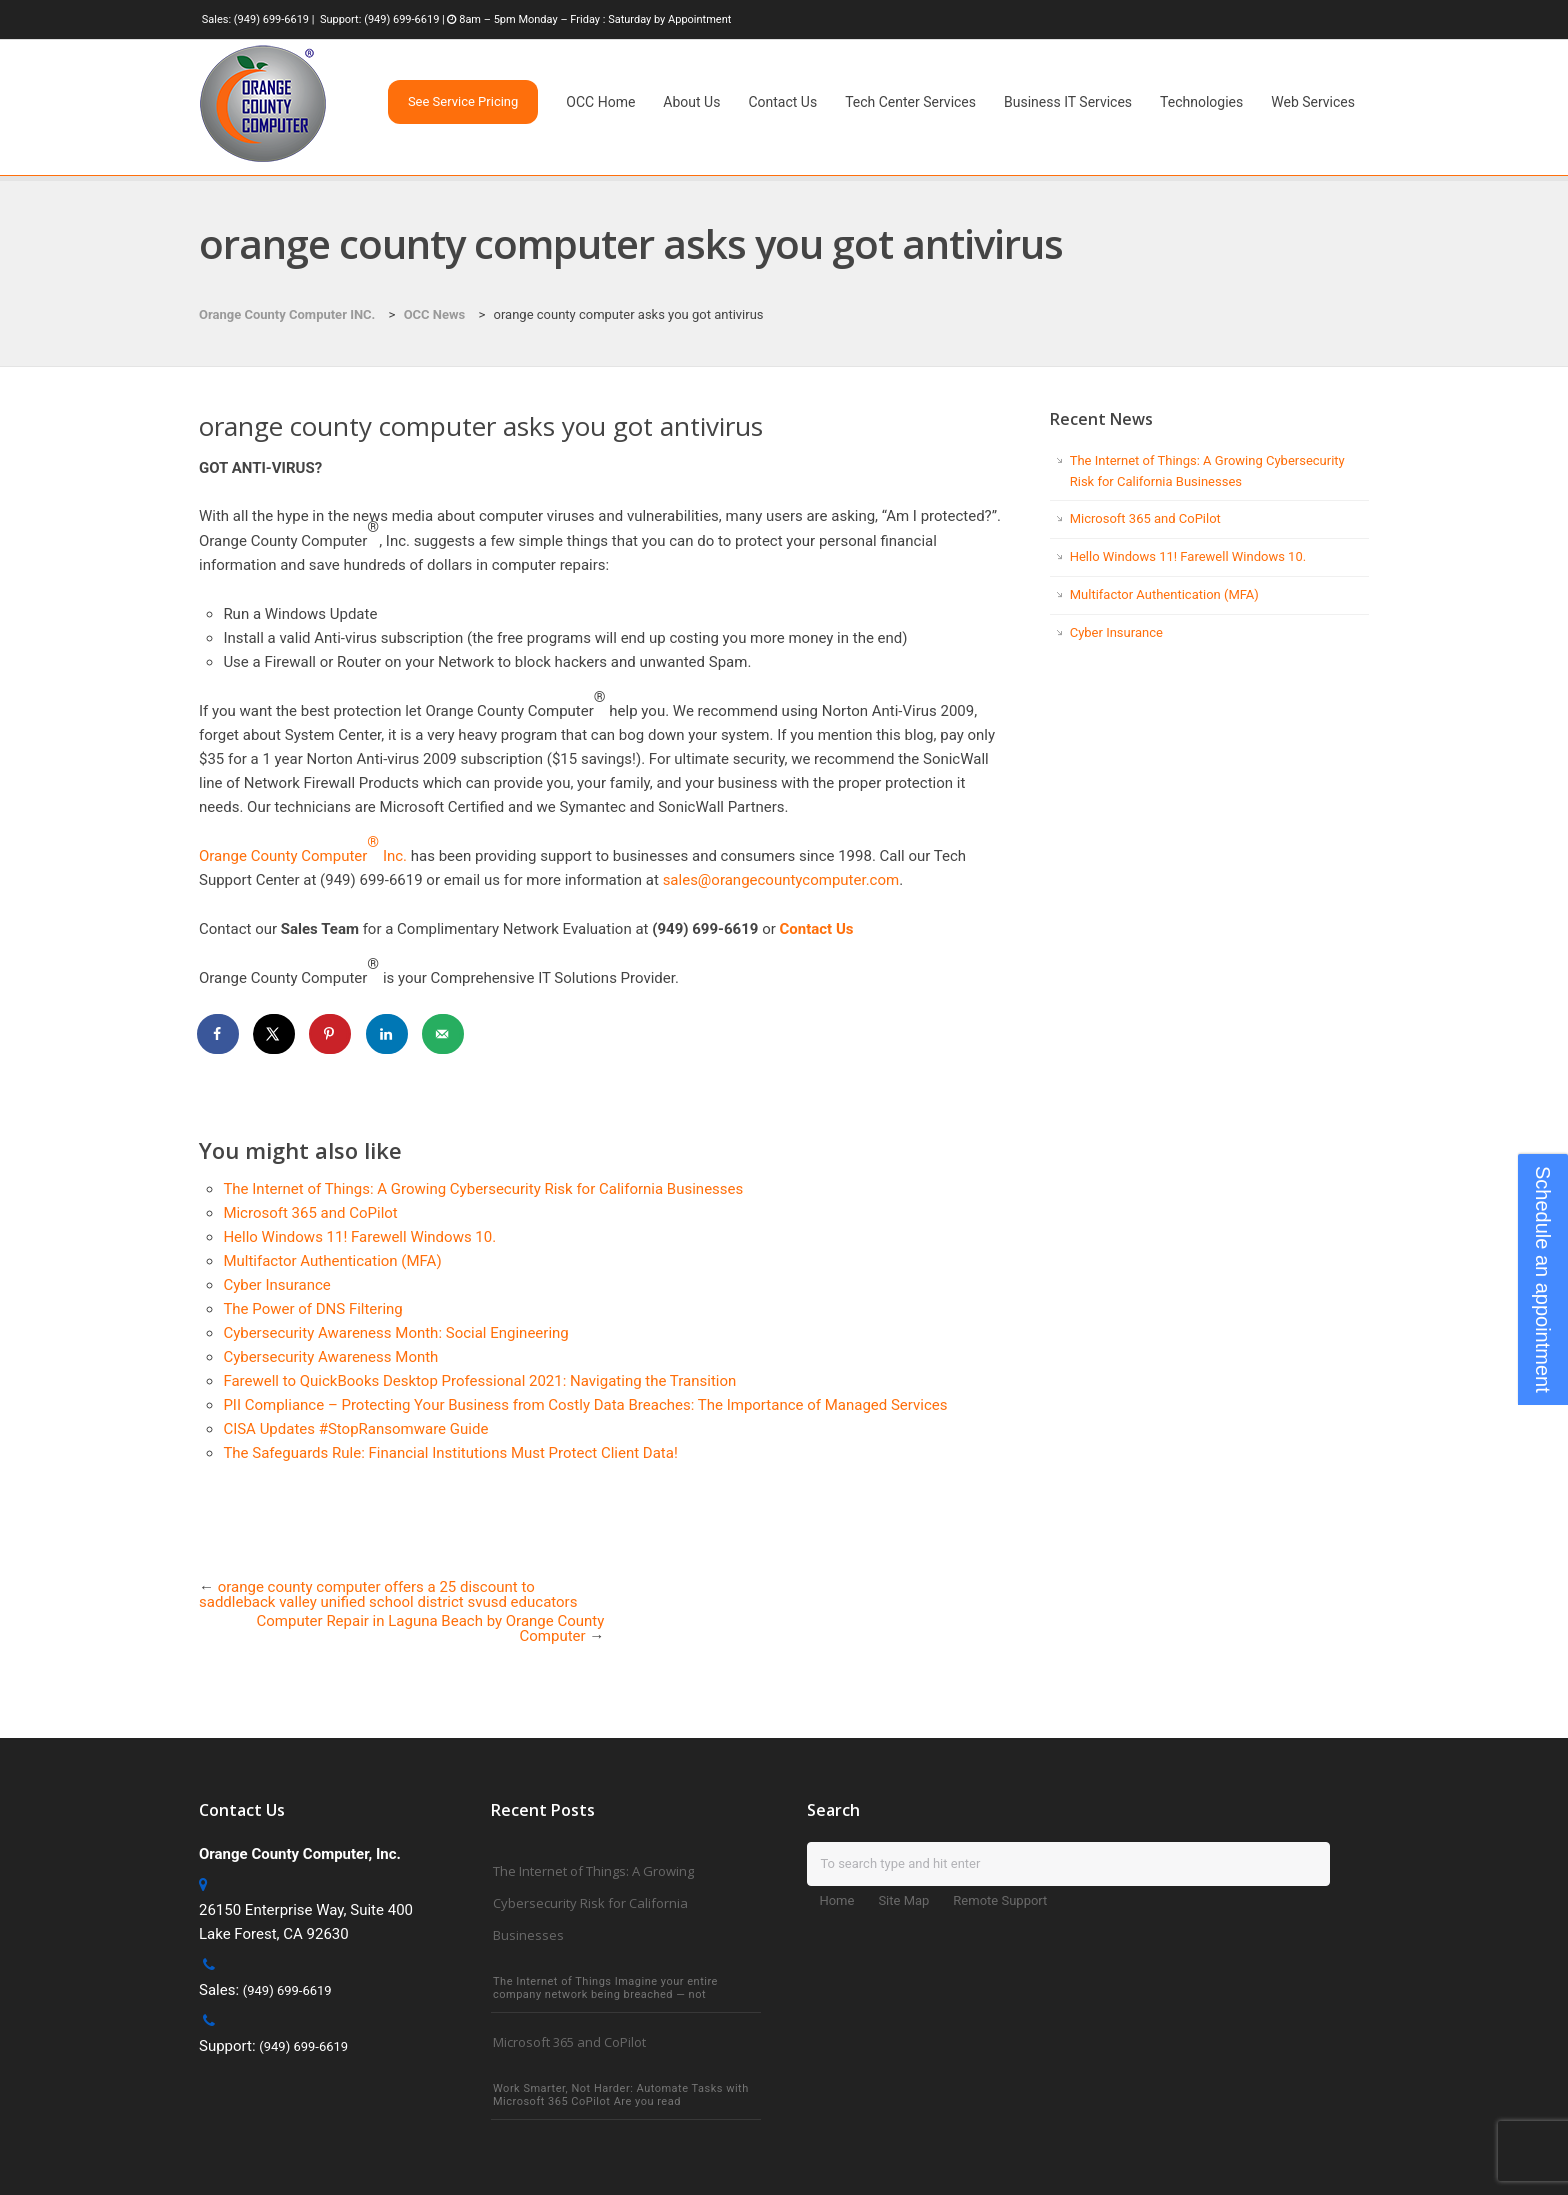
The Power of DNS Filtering (312, 1309)
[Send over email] (444, 1034)
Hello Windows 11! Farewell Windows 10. (359, 1237)
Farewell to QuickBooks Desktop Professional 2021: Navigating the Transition (479, 1381)
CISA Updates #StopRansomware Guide (355, 1429)
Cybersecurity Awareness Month (330, 1357)
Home (836, 1900)
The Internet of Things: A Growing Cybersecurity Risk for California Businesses (483, 1189)
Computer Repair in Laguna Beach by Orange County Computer (431, 1628)
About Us (691, 102)
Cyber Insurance (276, 1285)
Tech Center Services (910, 102)
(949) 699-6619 (271, 19)
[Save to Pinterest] (331, 1034)
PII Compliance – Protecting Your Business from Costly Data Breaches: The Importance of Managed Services (585, 1405)
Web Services (1313, 102)
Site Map (903, 1900)
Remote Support (1000, 1900)
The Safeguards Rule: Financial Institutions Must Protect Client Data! (450, 1453)
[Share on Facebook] (219, 1034)
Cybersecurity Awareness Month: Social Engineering (395, 1333)
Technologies (1201, 102)
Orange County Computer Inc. (303, 856)
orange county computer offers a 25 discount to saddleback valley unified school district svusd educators (388, 1594)
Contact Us (782, 102)
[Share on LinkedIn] (388, 1034)
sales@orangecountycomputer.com (781, 880)
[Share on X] (275, 1034)
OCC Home (600, 102)
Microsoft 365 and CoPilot (310, 1213)
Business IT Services (1068, 102)
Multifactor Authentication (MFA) (332, 1261)
